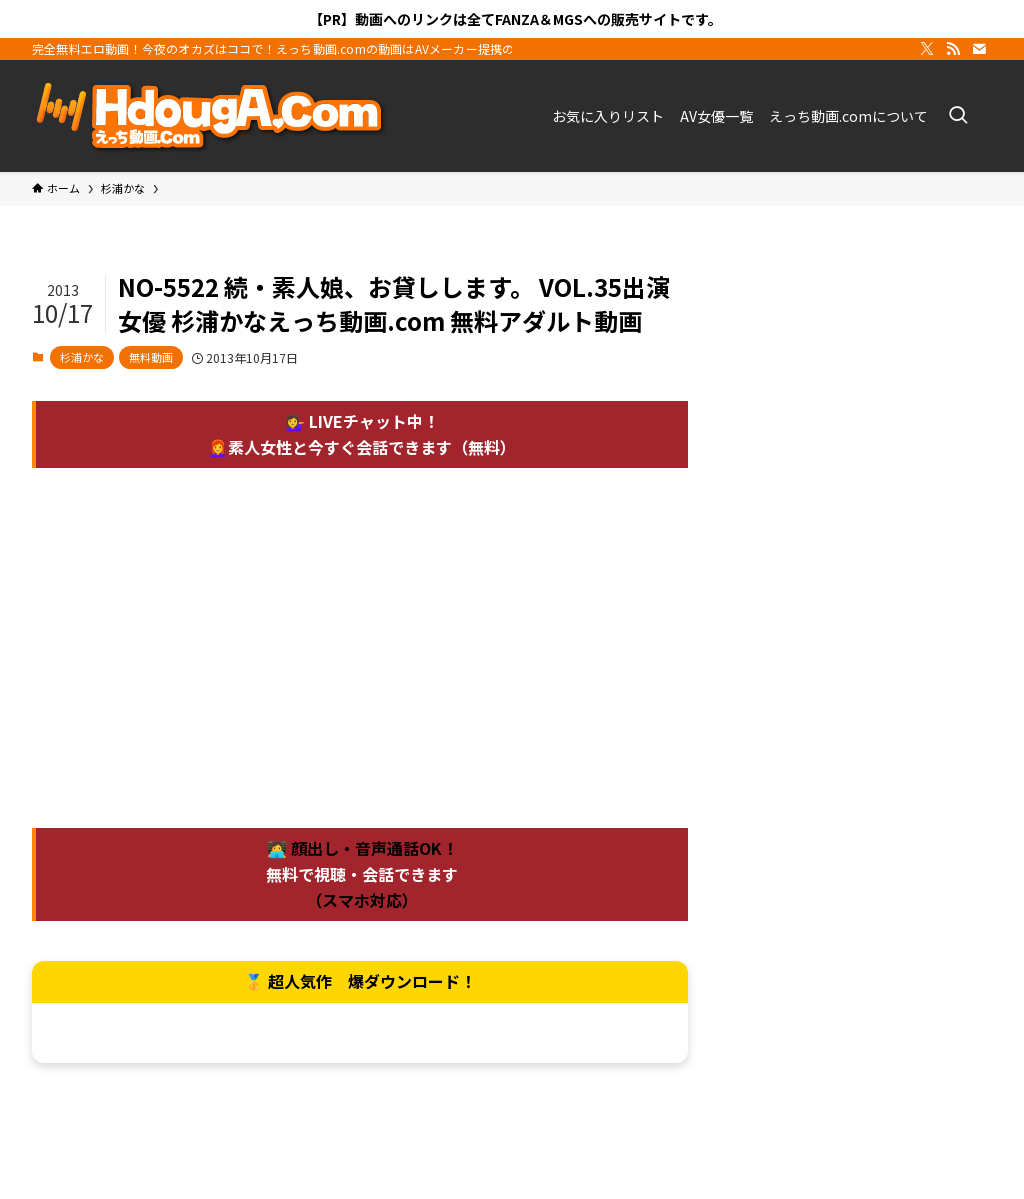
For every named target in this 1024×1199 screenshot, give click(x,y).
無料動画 (151, 357)
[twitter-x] (927, 49)
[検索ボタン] (958, 116)
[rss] (953, 49)
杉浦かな (82, 357)
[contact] (979, 49)
